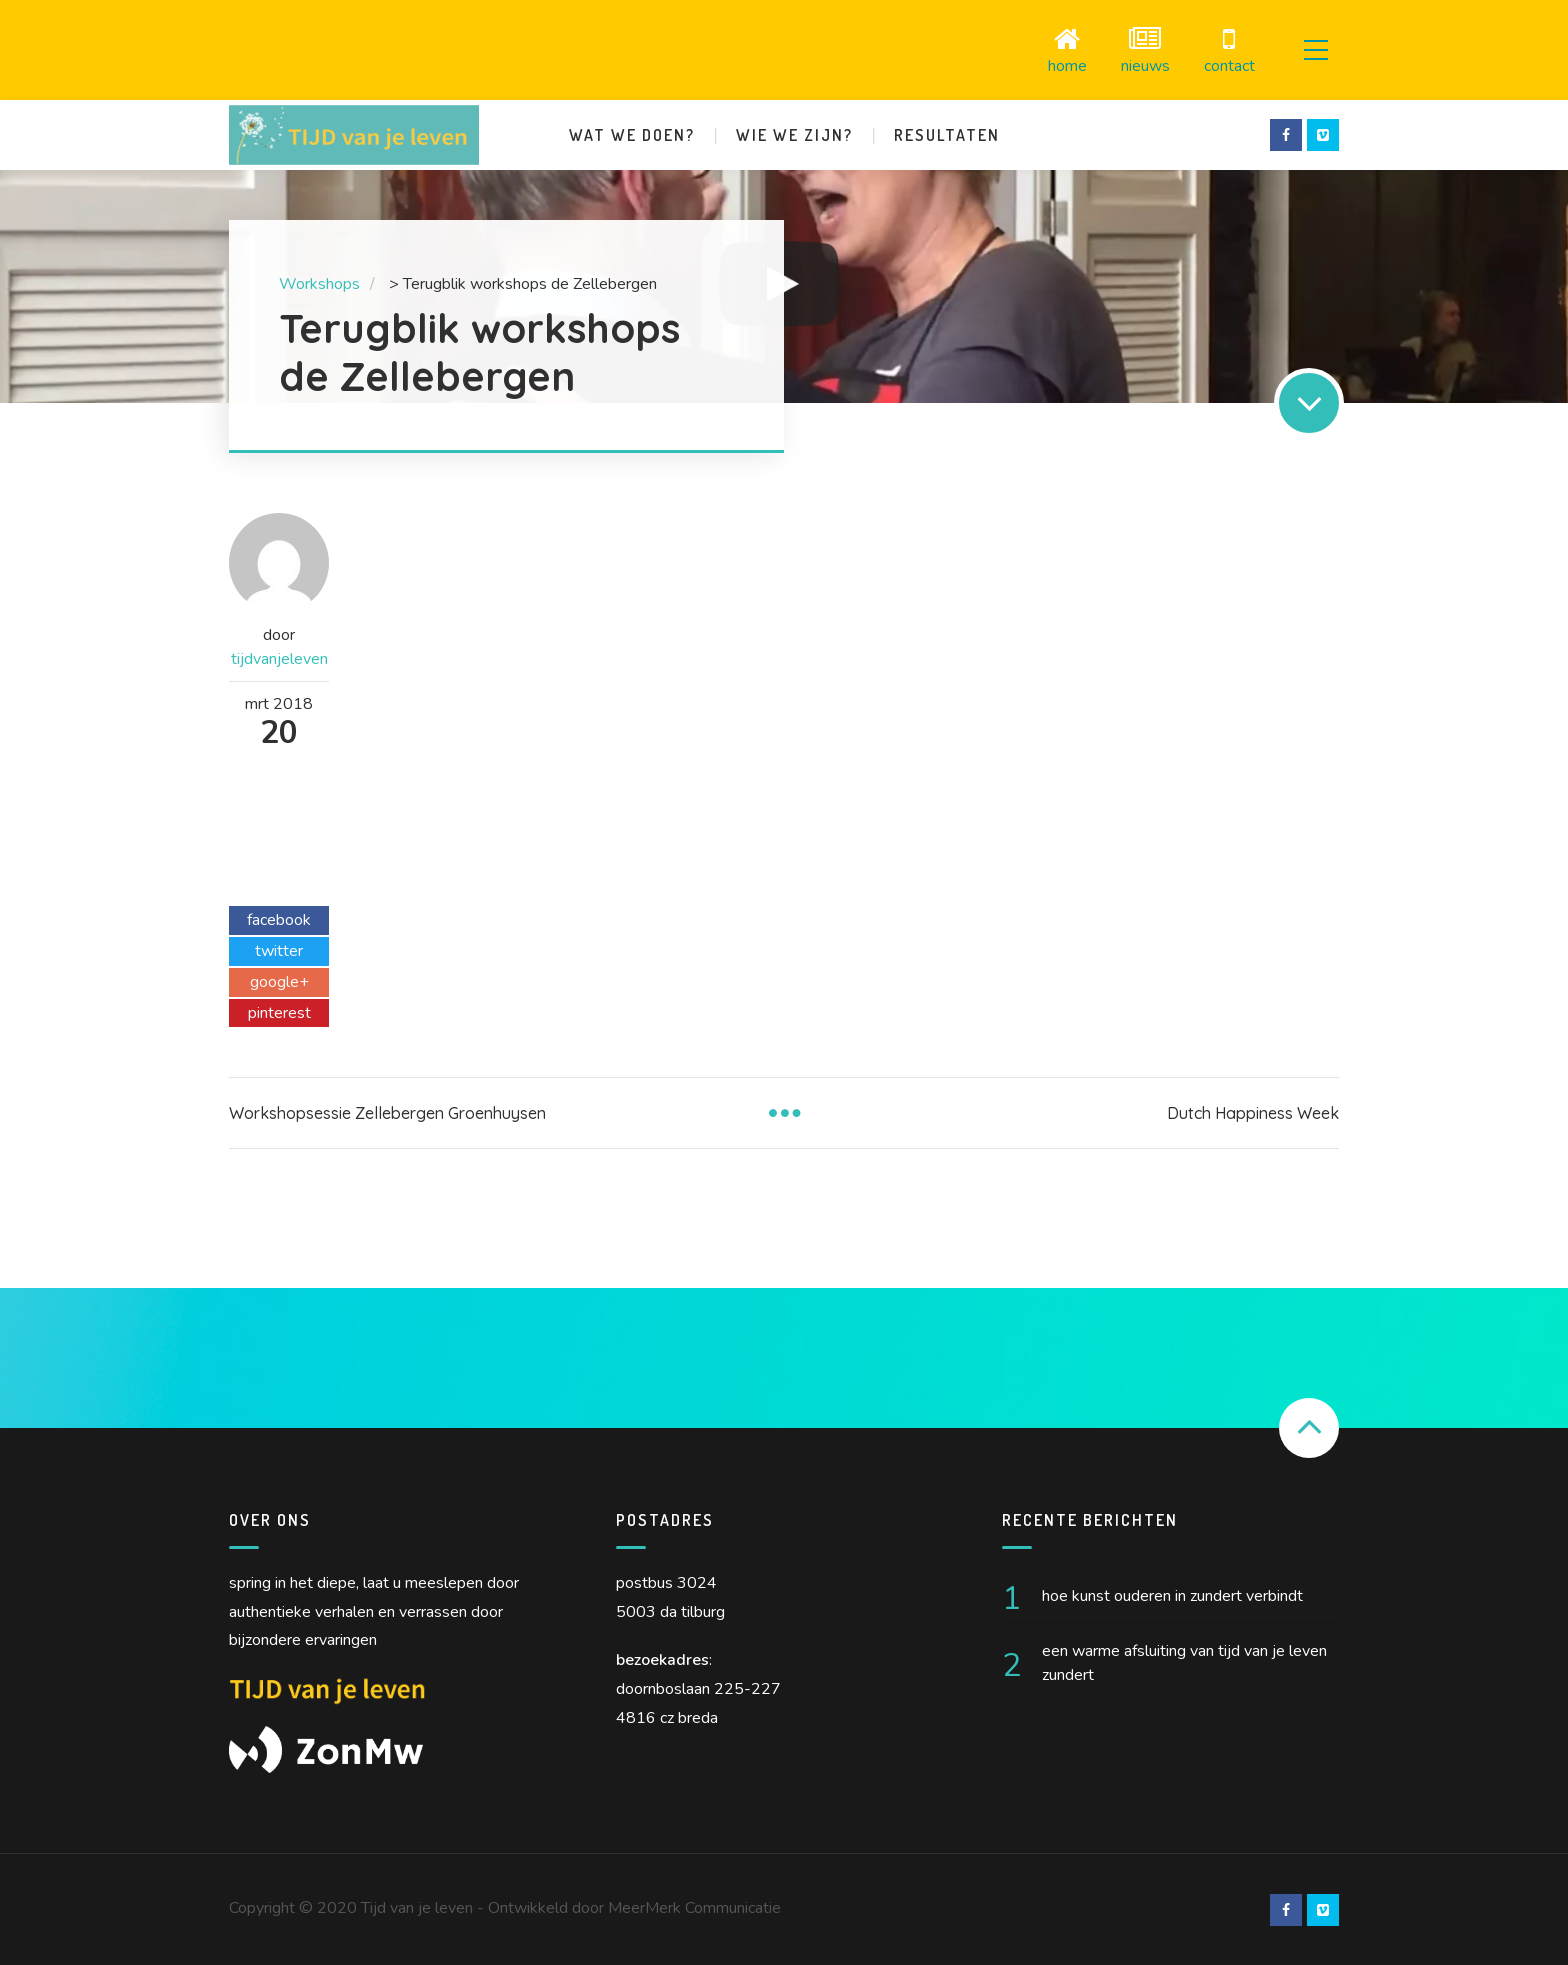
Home (1063, 49)
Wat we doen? (632, 134)
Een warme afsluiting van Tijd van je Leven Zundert (1184, 1662)
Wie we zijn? (794, 134)
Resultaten (947, 134)
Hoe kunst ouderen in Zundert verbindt (1172, 1595)
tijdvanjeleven (279, 658)
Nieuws (1141, 49)
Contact (1225, 49)
